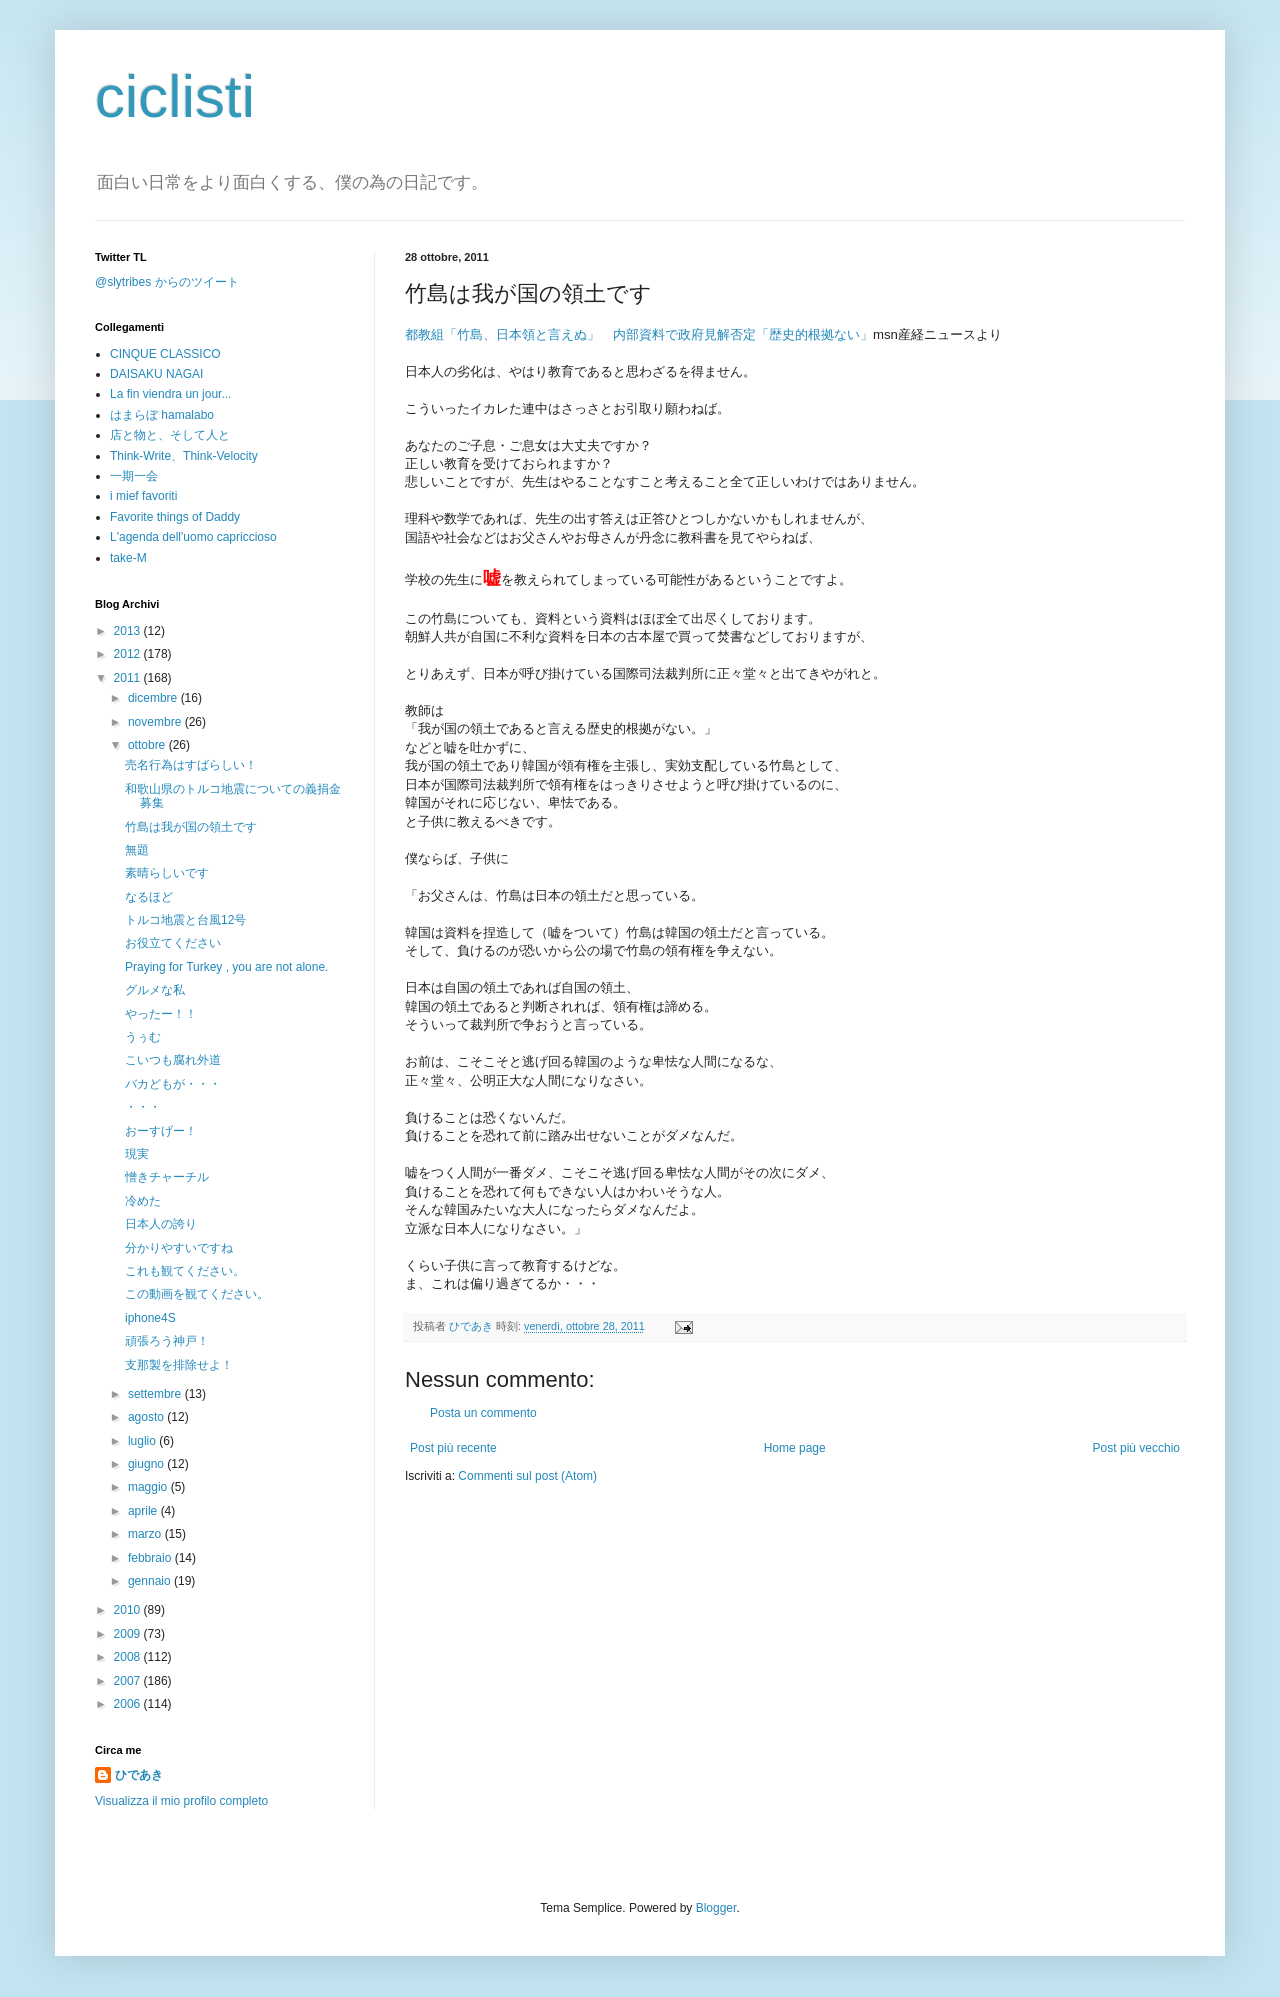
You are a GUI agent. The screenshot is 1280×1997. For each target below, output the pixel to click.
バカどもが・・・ (173, 1084)
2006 (129, 1704)
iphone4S (150, 1318)
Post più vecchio (1136, 1448)
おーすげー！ (161, 1131)
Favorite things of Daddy (175, 517)
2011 (129, 678)
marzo (146, 1534)
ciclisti (175, 96)
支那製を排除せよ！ (179, 1365)
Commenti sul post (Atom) (527, 1476)
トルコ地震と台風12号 (185, 920)
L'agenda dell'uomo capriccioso (193, 537)
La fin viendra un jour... (170, 394)
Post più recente (453, 1448)
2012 (129, 654)
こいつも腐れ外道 (173, 1060)
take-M (128, 558)
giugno (147, 1464)
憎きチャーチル (167, 1177)
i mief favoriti (143, 496)
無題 (137, 850)
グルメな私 (155, 990)
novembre (156, 722)
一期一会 (134, 476)
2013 (129, 631)
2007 (129, 1681)
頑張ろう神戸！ (167, 1341)
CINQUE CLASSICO (165, 354)
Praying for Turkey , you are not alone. (226, 967)
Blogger (716, 1908)
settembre (156, 1394)
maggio (149, 1487)
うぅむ (143, 1037)
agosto (147, 1417)
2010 (129, 1610)
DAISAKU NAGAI (156, 374)
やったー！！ (161, 1014)
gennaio (151, 1581)
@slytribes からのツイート (167, 282)
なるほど (149, 897)
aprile (144, 1511)
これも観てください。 (185, 1271)
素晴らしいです (167, 873)
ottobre (148, 745)
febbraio (151, 1558)
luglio (143, 1441)
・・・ (143, 1107)
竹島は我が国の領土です (191, 827)
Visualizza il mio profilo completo (181, 1801)
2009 (129, 1634)
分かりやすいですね (179, 1248)
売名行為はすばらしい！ (191, 765)
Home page (795, 1448)
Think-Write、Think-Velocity (184, 456)
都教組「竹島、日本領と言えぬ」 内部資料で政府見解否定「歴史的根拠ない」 (639, 334)
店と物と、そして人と (170, 435)
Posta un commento (483, 1413)
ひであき (472, 1326)
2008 (129, 1657)
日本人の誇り (161, 1224)
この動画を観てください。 (197, 1294)
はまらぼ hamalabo (162, 415)
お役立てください (173, 943)
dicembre (154, 698)
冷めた (143, 1201)
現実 (137, 1154)
